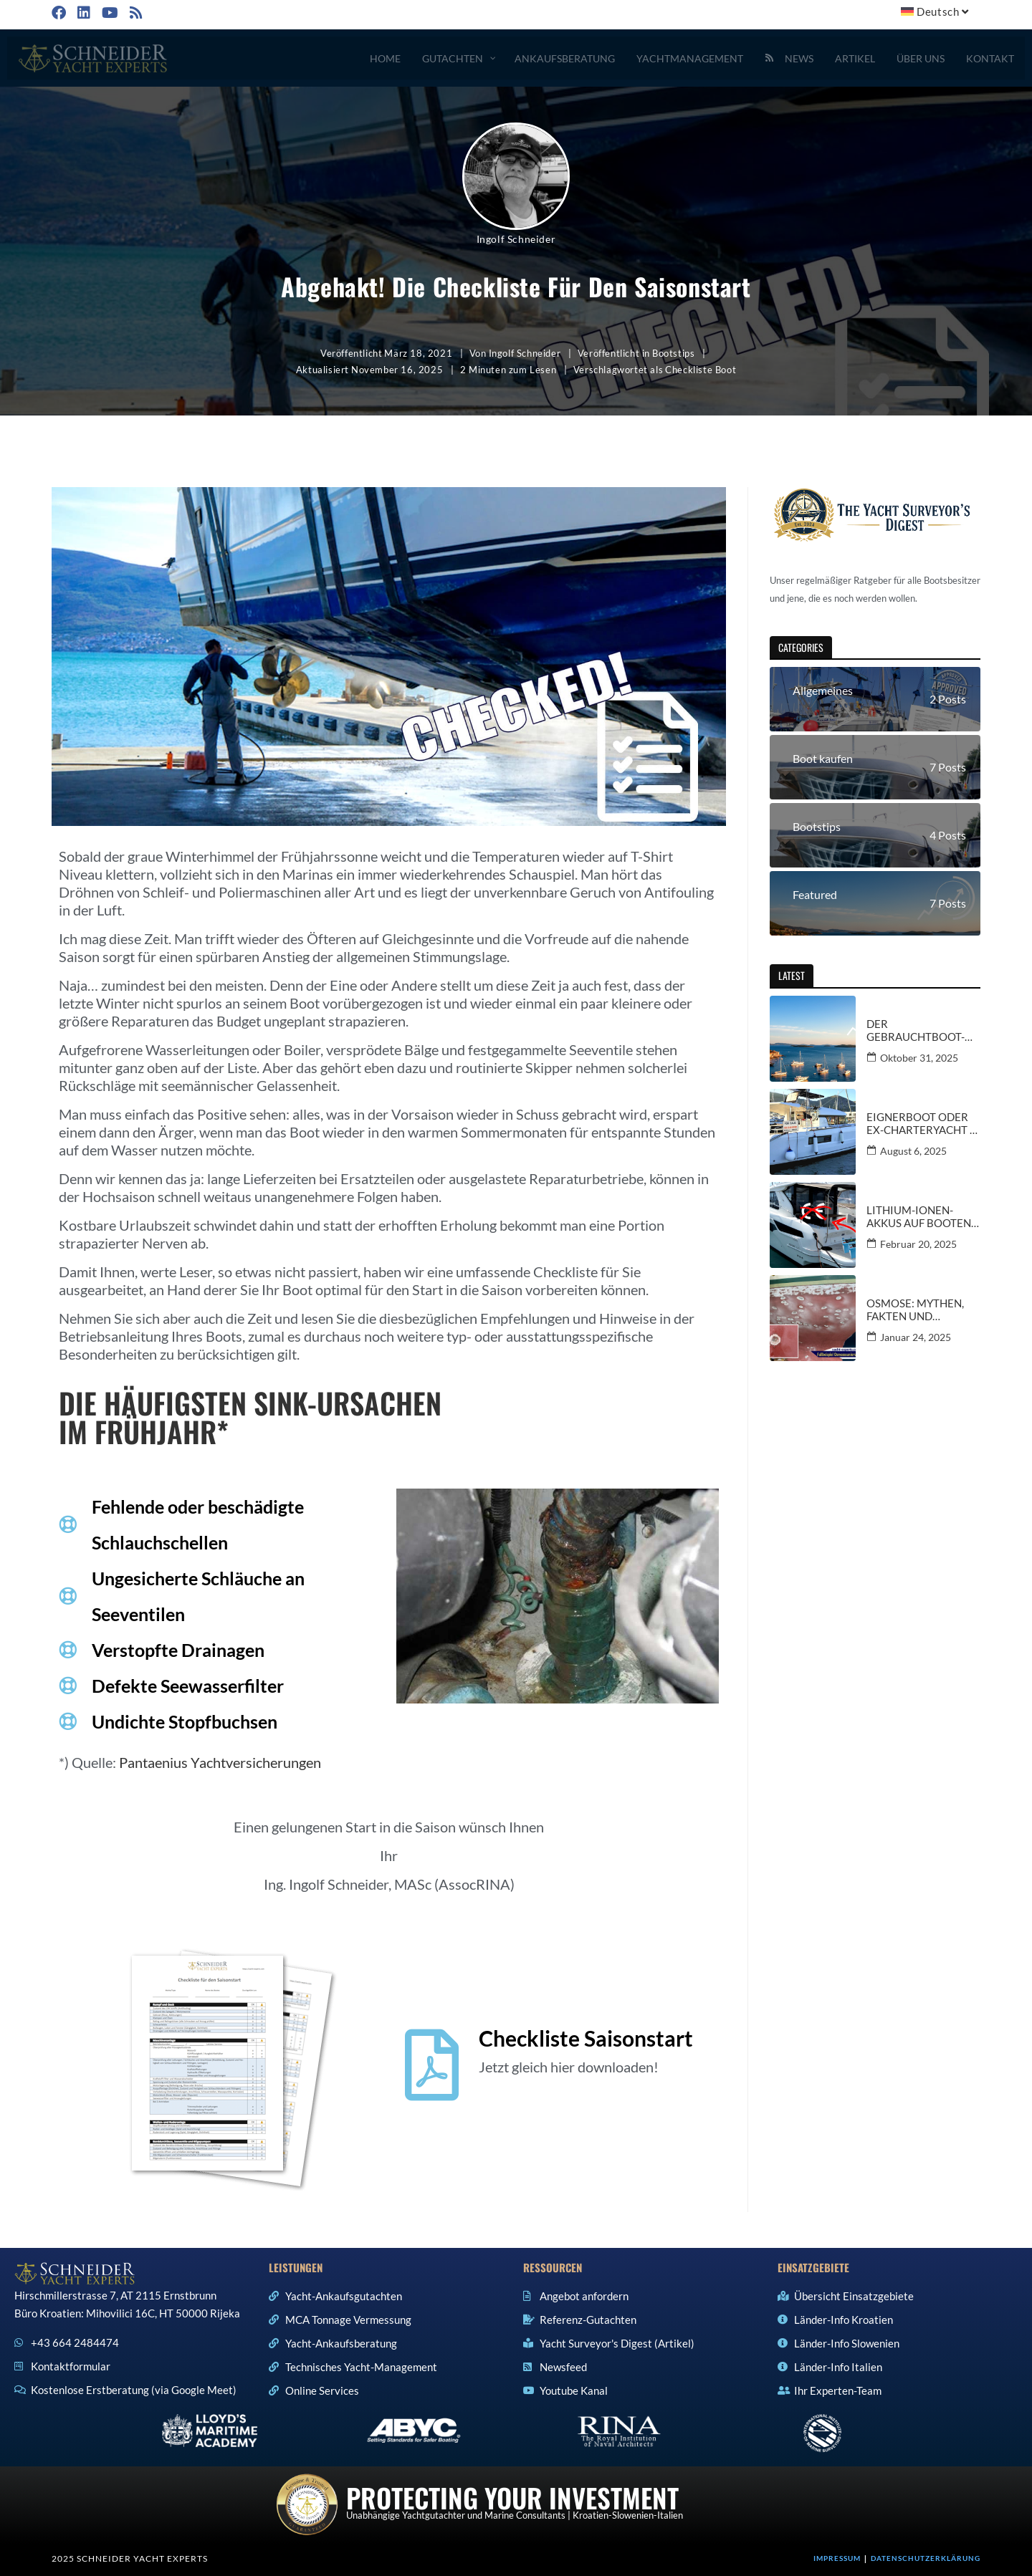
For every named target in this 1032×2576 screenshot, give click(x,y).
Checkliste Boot (700, 369)
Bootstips (673, 353)
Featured (815, 894)
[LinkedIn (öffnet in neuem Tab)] (82, 12)
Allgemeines (823, 690)
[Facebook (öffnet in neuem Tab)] (61, 12)
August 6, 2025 (913, 1151)
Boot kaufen (823, 758)
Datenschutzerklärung (925, 2558)
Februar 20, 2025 (918, 1244)
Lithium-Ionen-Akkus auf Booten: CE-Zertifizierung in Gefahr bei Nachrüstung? (920, 1216)
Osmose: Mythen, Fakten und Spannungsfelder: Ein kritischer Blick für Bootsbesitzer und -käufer (922, 1309)
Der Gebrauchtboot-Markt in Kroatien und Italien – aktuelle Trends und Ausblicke (920, 1030)
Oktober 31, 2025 (919, 1058)
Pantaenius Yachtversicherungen (220, 1762)
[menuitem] (937, 11)
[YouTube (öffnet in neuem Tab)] (109, 12)
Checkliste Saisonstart (586, 2038)
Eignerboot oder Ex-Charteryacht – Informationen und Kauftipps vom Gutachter (921, 1123)
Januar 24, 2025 (915, 1337)
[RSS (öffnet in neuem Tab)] (135, 12)
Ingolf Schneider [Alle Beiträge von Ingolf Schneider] (516, 239)
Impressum (837, 2558)
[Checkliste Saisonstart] (432, 2065)
